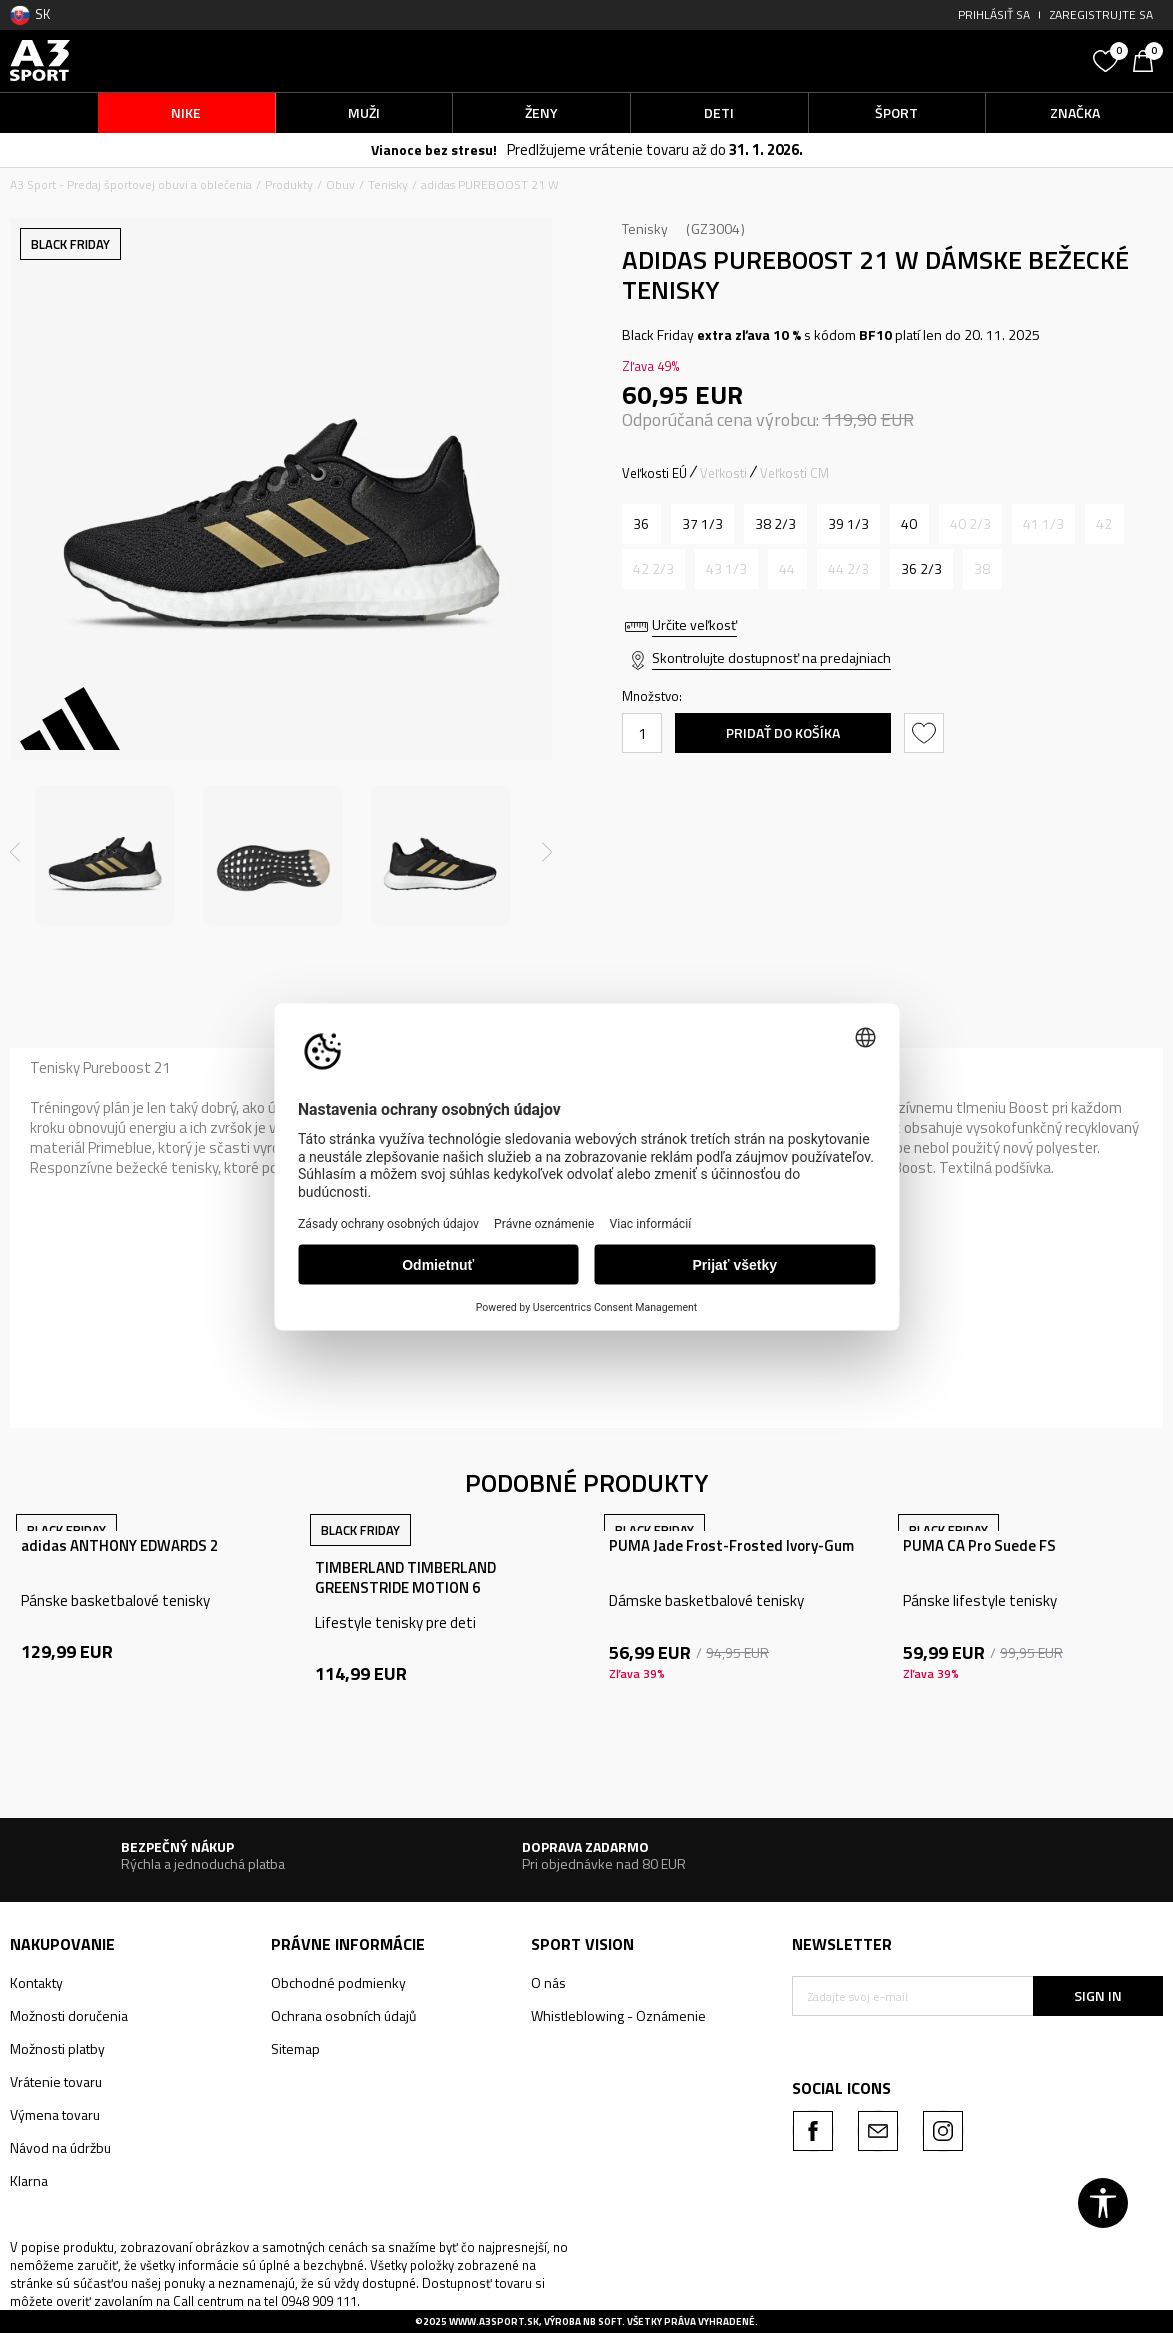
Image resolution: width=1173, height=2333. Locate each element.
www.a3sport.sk (494, 2321)
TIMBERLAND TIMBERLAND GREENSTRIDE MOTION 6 (405, 1578)
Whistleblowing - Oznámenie (618, 2015)
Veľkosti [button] (723, 473)
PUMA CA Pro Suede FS (979, 1546)
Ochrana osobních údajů (343, 2015)
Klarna (29, 2180)
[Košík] (1148, 59)
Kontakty (36, 1982)
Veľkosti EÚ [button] (654, 473)
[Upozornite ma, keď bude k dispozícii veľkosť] (970, 524)
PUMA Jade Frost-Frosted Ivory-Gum (731, 1546)
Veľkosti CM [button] (794, 473)
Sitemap (295, 2048)
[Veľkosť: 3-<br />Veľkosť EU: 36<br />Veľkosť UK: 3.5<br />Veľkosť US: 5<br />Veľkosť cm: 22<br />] (641, 524)
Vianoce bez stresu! (434, 149)
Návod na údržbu (60, 2147)
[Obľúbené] (1108, 59)
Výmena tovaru (55, 2114)
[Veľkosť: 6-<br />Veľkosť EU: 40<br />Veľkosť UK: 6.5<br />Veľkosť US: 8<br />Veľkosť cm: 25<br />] (909, 524)
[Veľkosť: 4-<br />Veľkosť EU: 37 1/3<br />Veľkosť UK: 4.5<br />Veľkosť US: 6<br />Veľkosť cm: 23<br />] (702, 524)
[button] (937, 60)
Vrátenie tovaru (56, 2081)
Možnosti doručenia (69, 2015)
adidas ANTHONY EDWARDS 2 (119, 1546)
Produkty (289, 184)
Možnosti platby (57, 2048)
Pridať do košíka (783, 732)
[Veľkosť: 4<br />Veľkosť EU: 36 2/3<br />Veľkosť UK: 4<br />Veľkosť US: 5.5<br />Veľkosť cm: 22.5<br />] (921, 569)
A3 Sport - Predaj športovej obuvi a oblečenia (131, 184)
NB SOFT (602, 2321)
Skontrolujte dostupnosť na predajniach (771, 657)
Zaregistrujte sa (1101, 14)
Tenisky (388, 184)
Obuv (340, 184)
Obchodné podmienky (338, 1982)
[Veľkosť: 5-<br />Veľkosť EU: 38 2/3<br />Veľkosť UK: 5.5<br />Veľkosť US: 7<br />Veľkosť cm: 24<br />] (775, 524)
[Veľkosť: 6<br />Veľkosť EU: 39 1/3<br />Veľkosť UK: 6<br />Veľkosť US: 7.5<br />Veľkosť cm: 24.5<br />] (848, 524)
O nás (548, 1982)
